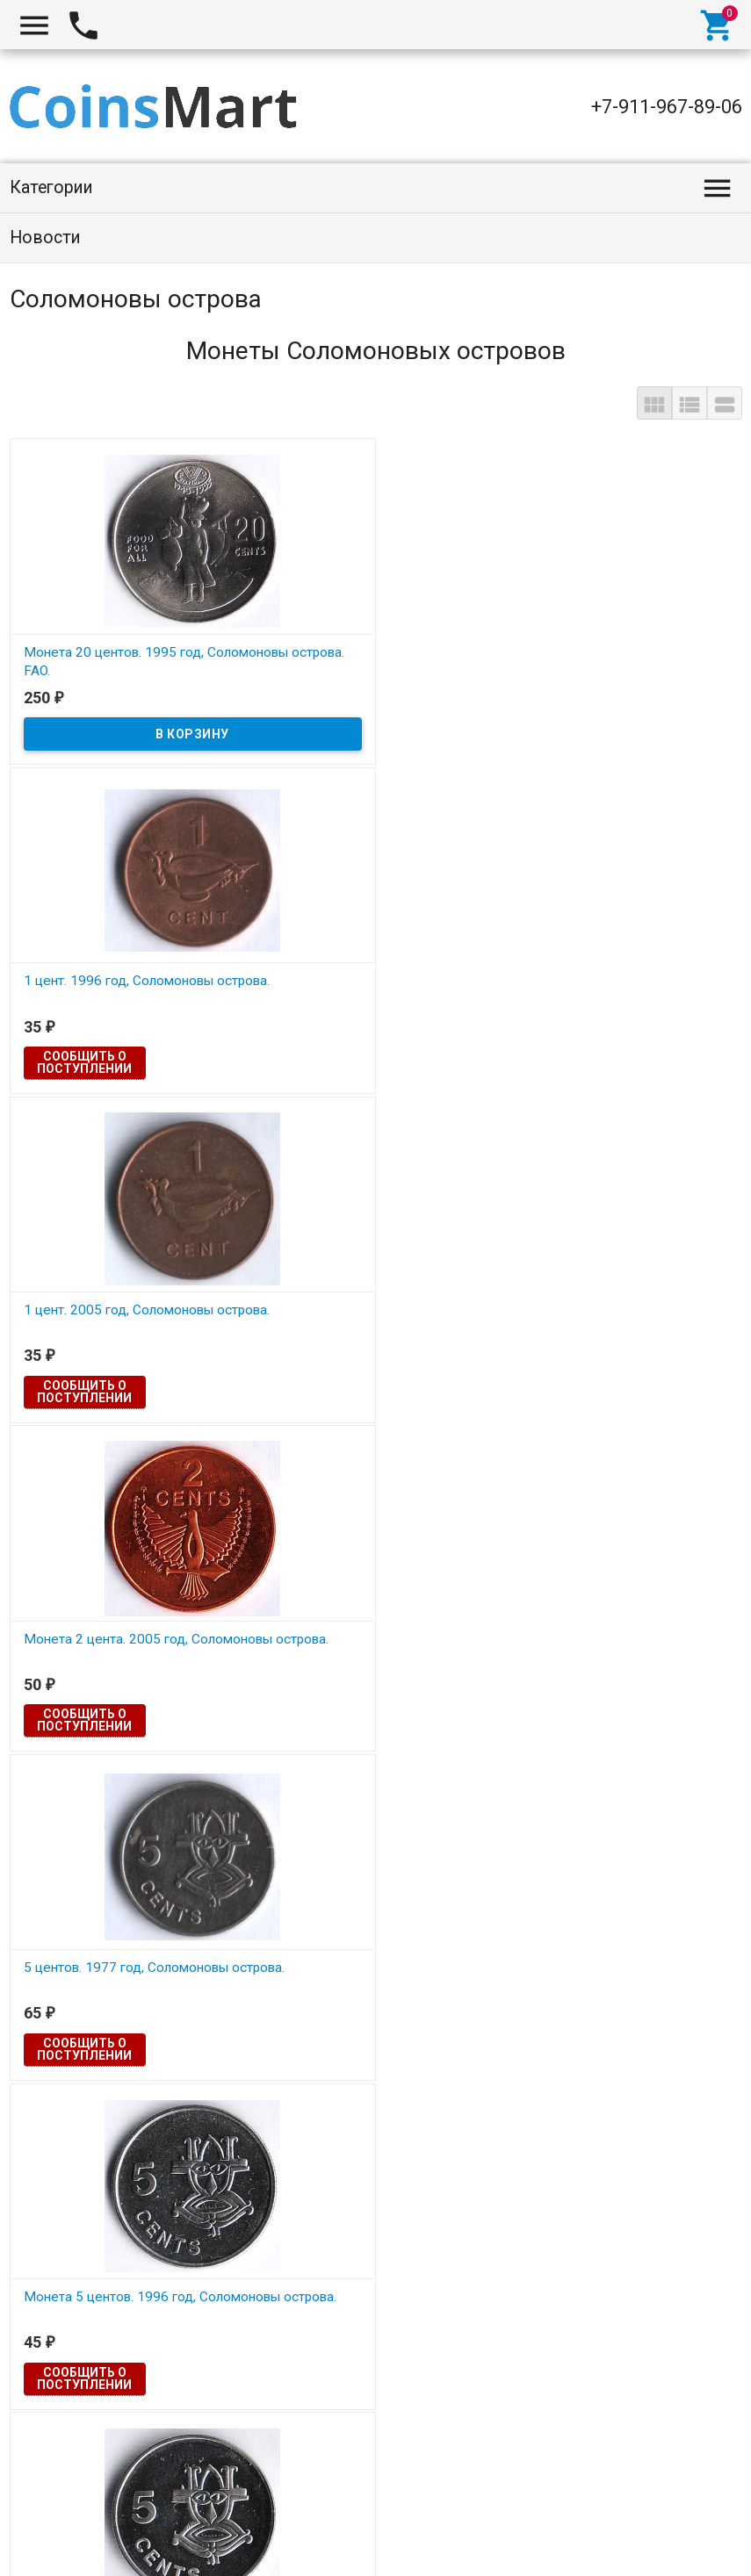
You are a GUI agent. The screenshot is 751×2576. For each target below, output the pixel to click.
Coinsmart (52, 2543)
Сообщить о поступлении (328, 733)
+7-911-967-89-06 (666, 107)
